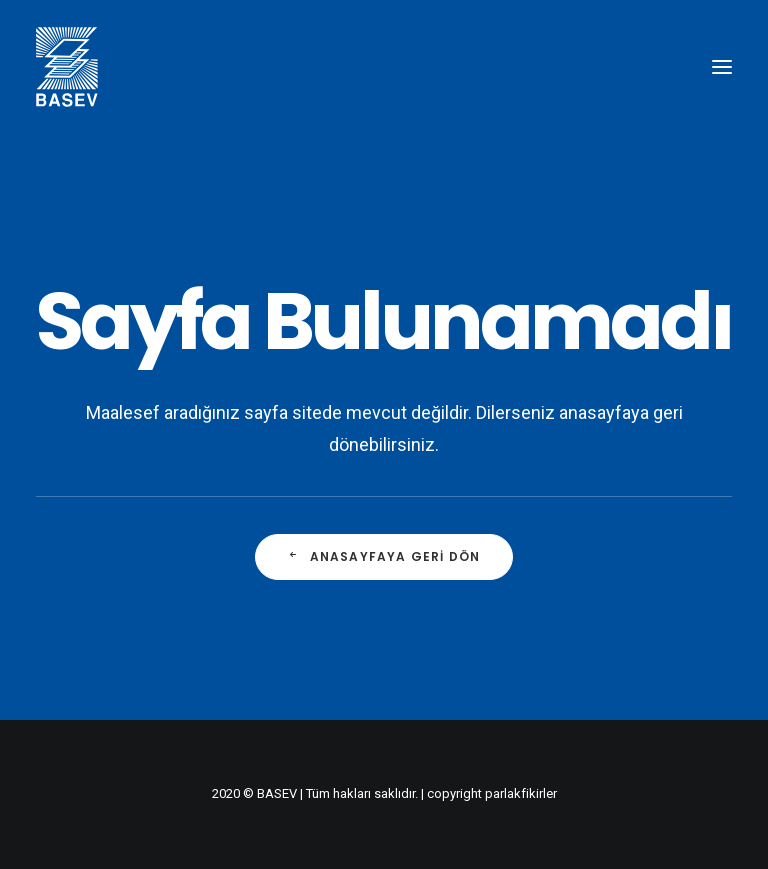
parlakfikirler (521, 793)
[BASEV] (67, 67)
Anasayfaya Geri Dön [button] (383, 556)
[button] (722, 67)
